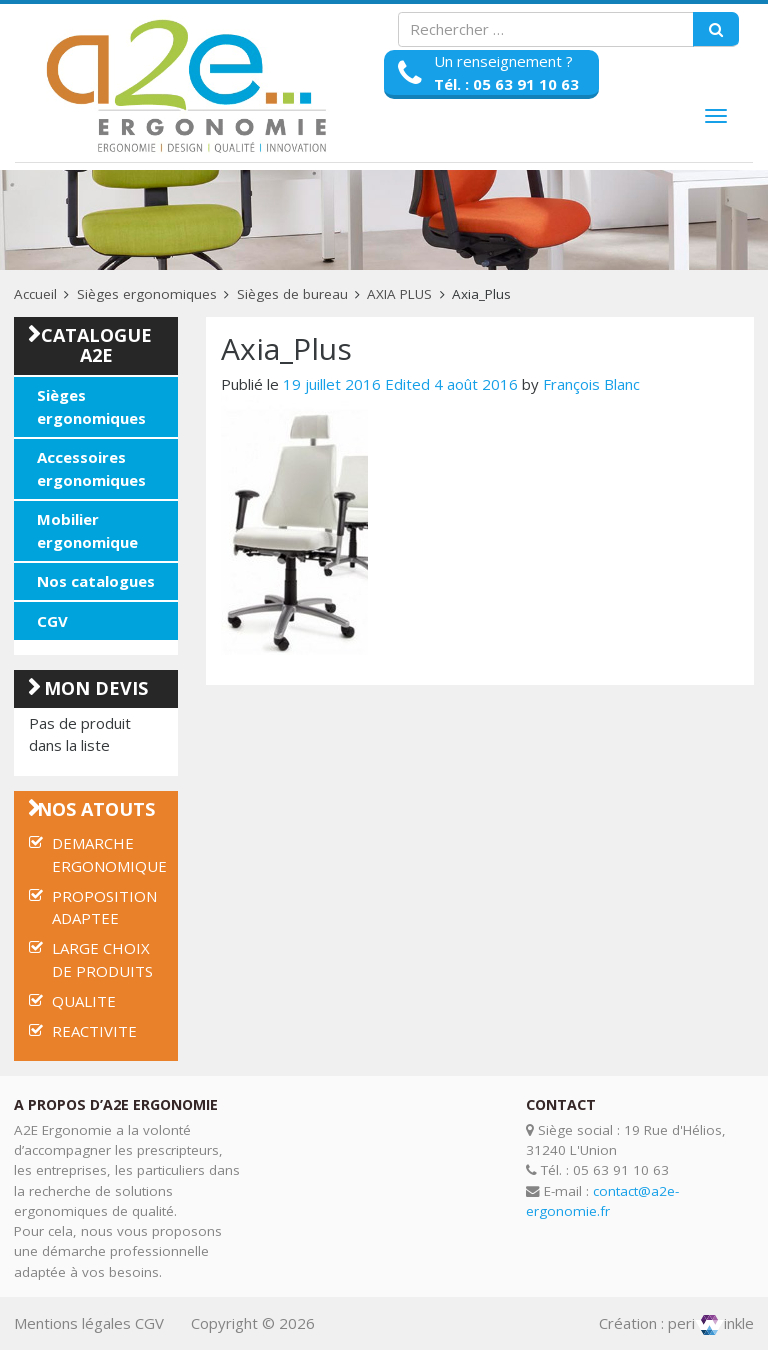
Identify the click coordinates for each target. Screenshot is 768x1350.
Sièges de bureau (292, 294)
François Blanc (591, 384)
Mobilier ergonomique (87, 530)
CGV (52, 621)
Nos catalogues (96, 581)
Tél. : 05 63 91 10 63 (506, 84)
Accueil (35, 294)
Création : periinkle (676, 1323)
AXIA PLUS (399, 294)
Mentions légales (72, 1323)
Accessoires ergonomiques (91, 468)
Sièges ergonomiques (147, 294)
